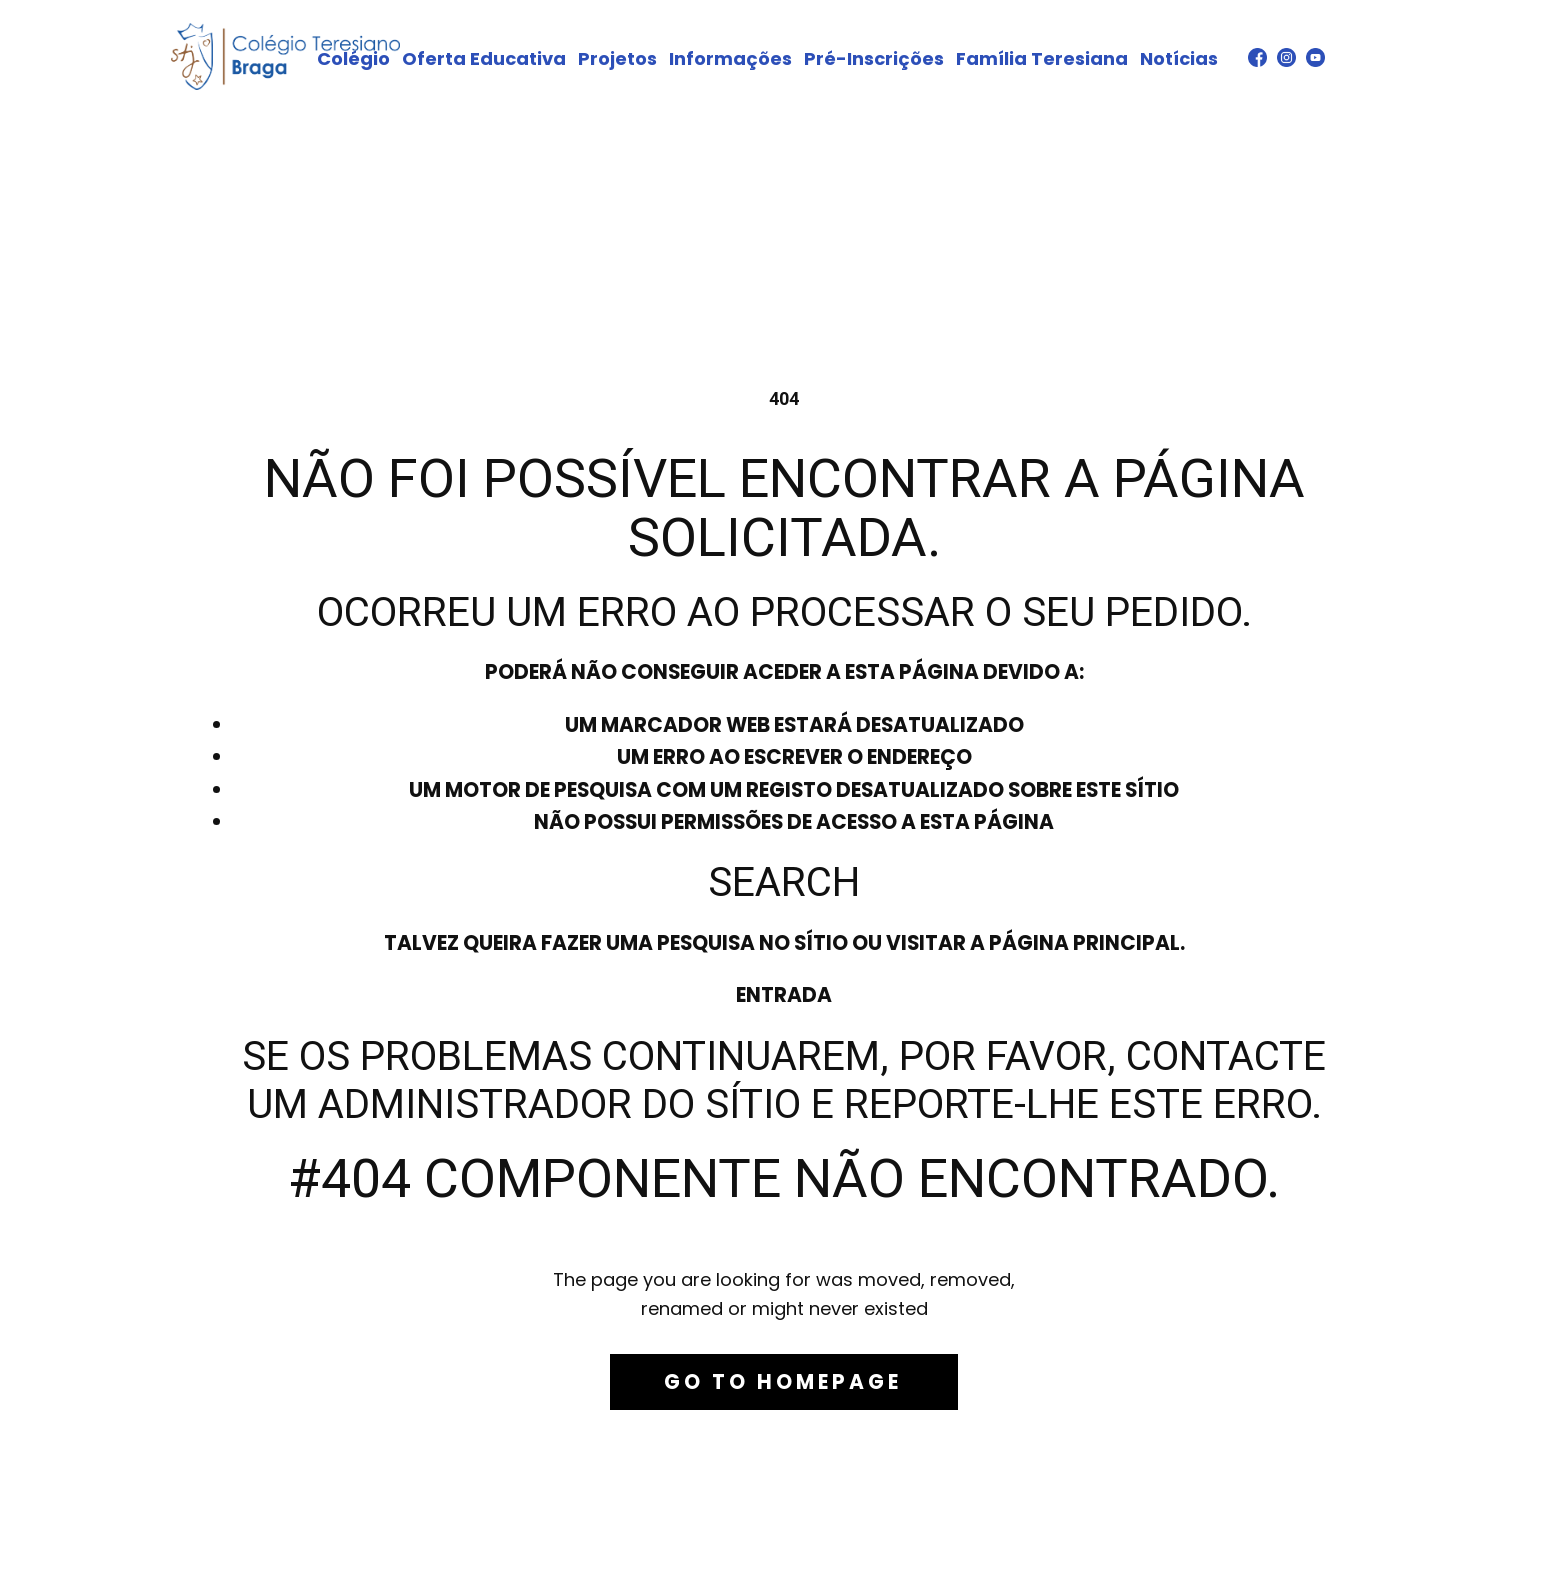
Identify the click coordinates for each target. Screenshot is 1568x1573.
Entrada (784, 995)
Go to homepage (783, 1382)
